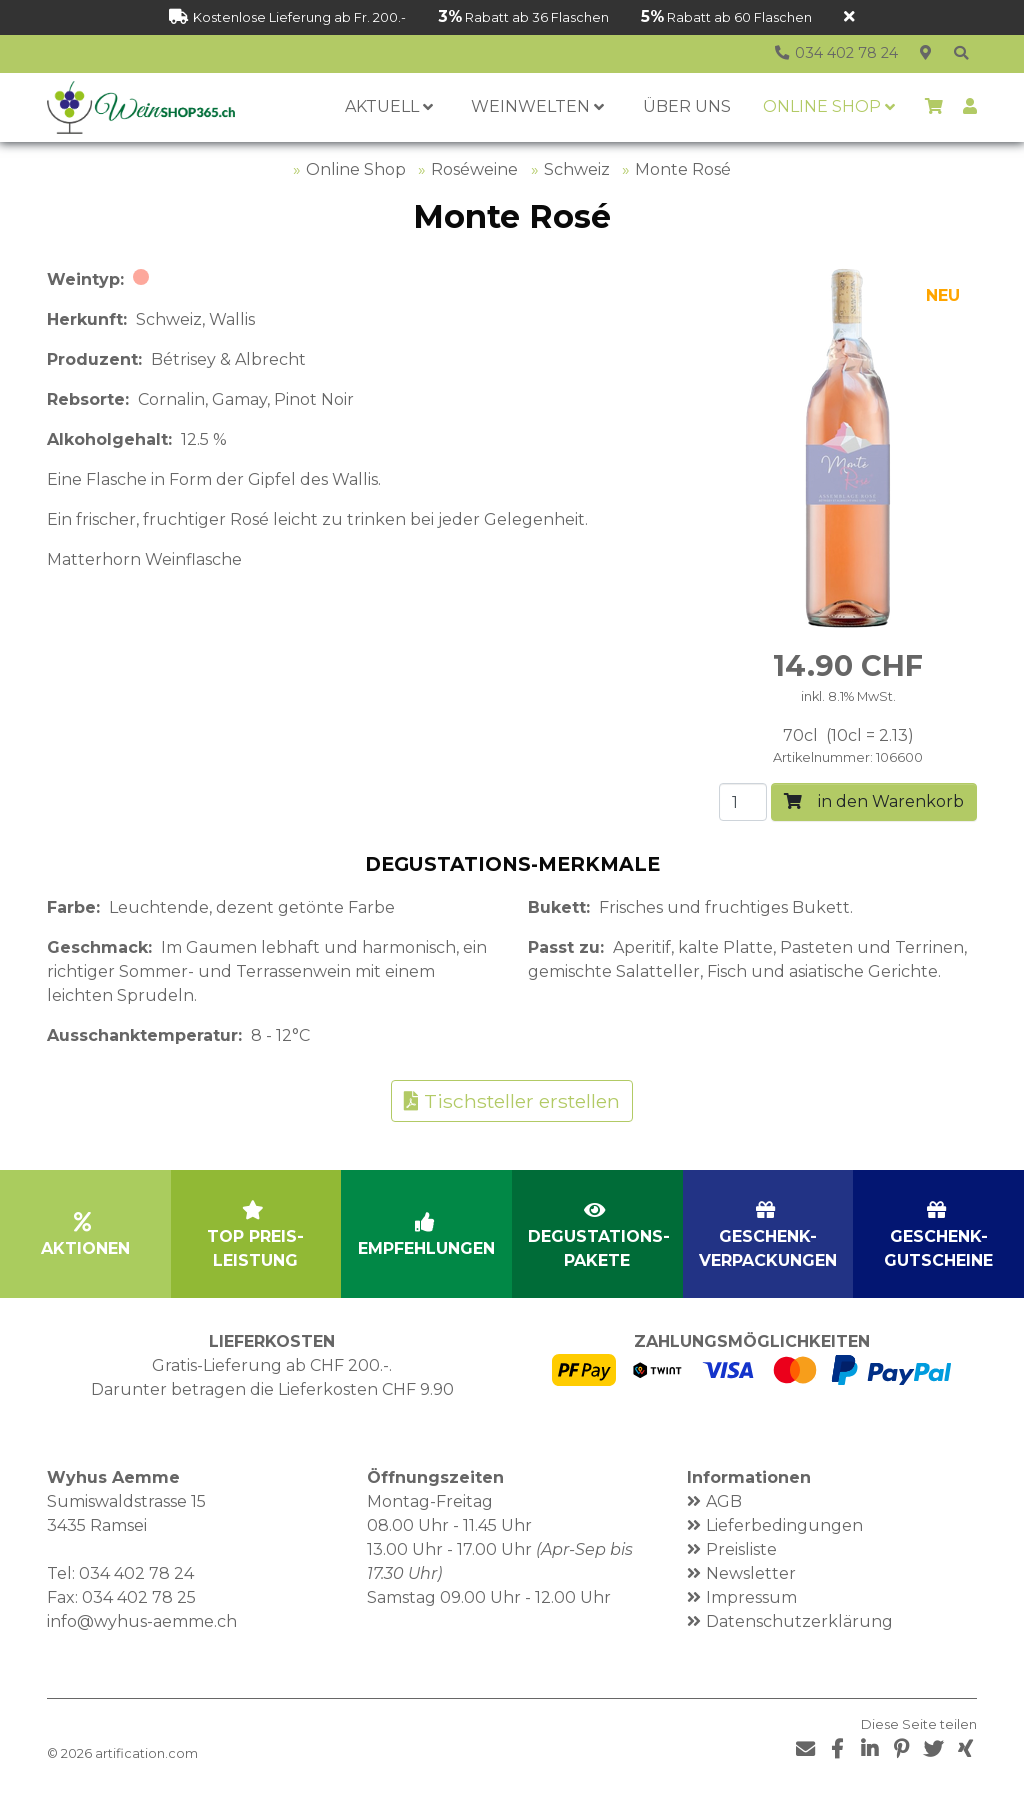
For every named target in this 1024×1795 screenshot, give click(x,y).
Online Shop (356, 169)
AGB (724, 1501)
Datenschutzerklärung (799, 1621)
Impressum (751, 1597)
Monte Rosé (683, 169)
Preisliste (741, 1549)
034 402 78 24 (136, 1573)
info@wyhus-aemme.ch (142, 1621)
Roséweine (474, 169)
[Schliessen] (849, 17)
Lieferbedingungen (784, 1525)
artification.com (146, 1753)
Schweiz (577, 169)
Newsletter (751, 1573)
